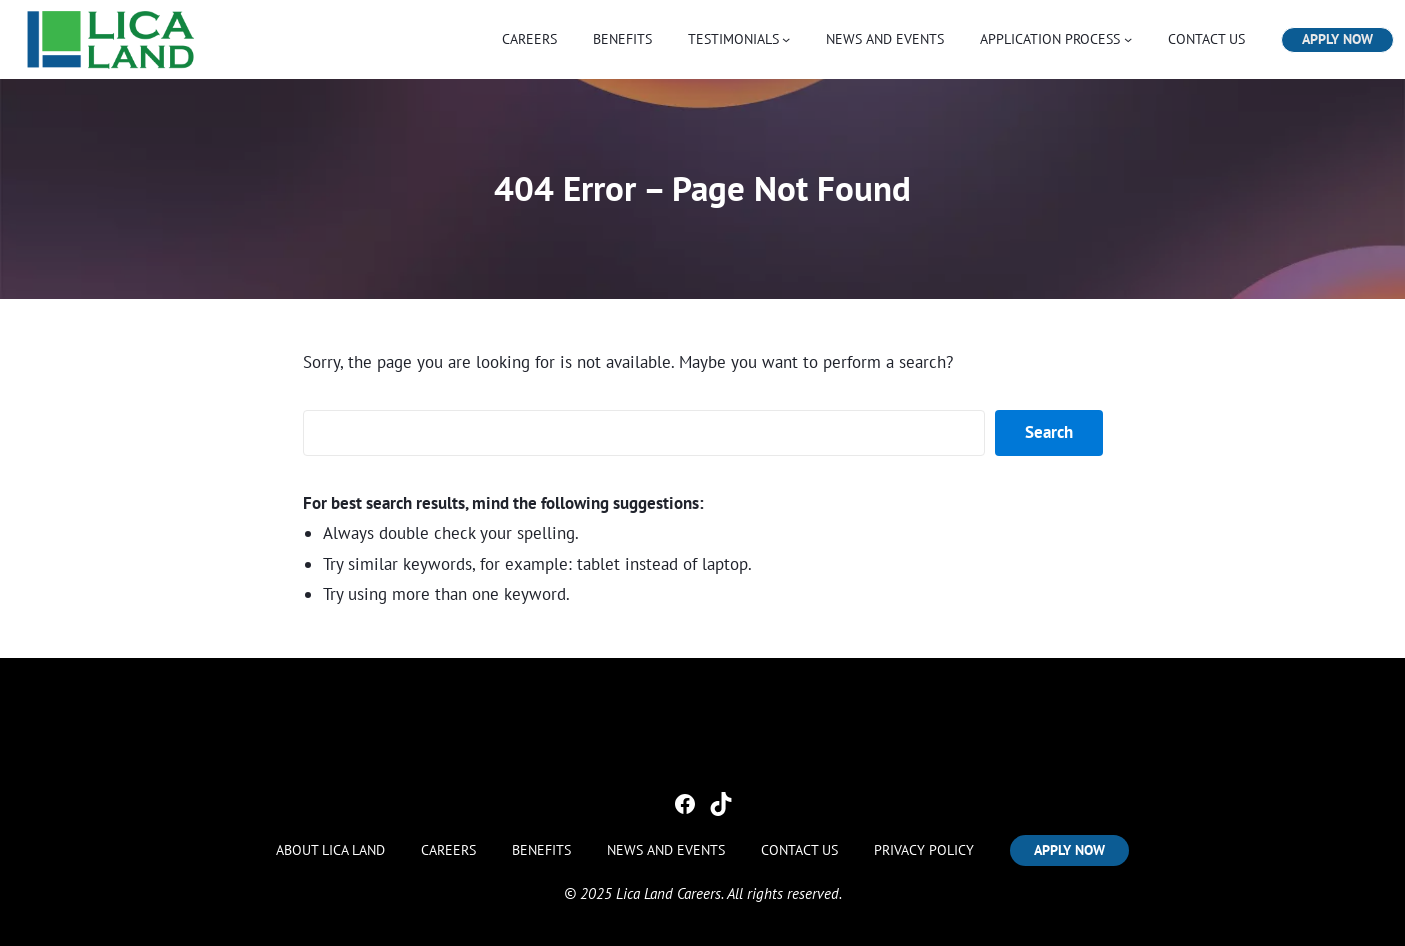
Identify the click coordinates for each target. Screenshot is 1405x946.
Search (1049, 432)
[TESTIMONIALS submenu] (786, 39)
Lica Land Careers (668, 893)
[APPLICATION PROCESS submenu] (1128, 39)
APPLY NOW (1337, 39)
